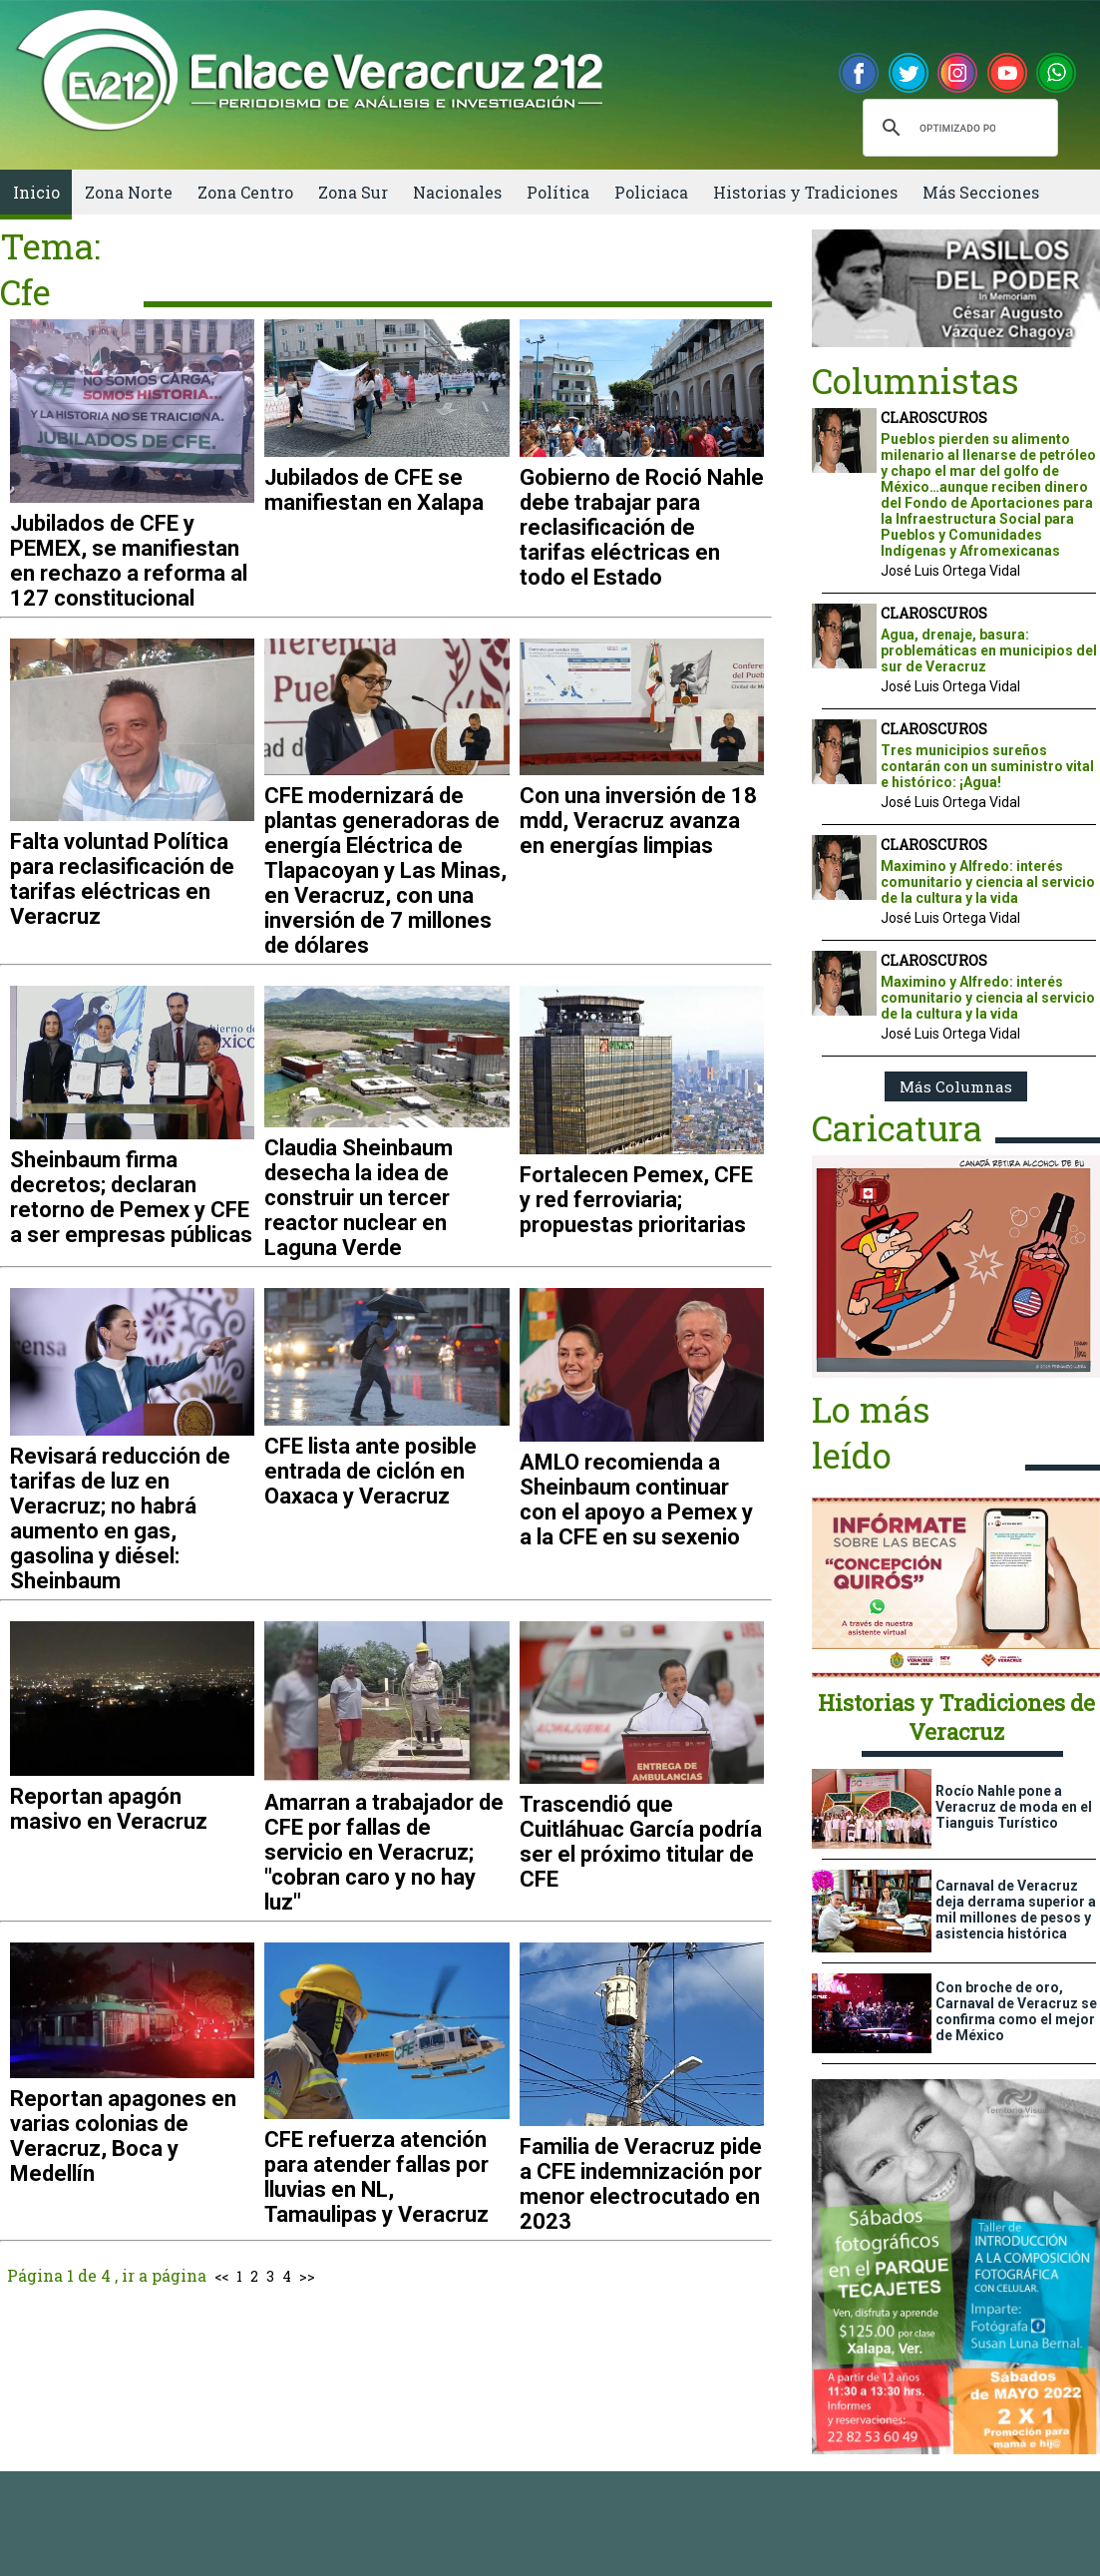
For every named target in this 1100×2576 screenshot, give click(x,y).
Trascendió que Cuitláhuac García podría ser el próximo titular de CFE (641, 1842)
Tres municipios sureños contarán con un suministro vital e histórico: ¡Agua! (987, 766)
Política (558, 192)
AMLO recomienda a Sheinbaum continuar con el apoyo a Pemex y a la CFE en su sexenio (636, 1499)
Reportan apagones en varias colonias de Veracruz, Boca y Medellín (123, 2136)
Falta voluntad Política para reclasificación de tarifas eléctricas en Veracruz (122, 879)
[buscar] (957, 128)
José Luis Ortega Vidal (950, 571)
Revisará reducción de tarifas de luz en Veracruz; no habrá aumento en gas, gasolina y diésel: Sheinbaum (120, 1518)
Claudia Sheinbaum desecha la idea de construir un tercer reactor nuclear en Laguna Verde (358, 1197)
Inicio (36, 192)
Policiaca (651, 192)
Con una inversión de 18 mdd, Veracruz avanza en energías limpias (638, 820)
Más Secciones (980, 192)
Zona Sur (353, 192)
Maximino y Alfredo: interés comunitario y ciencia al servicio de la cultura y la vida (988, 882)
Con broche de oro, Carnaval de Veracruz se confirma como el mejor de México (1016, 2011)
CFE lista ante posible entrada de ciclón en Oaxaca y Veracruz (370, 1471)
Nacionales (457, 192)
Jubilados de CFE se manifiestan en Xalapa (374, 490)
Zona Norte (129, 192)
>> (307, 2276)
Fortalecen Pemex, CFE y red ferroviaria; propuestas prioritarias (636, 1199)
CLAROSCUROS (934, 417)
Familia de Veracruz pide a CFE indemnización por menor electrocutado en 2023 (641, 2184)
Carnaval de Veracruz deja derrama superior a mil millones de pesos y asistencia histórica (1015, 1909)
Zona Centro (245, 192)
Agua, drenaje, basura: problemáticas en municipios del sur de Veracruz (989, 650)
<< (221, 2276)
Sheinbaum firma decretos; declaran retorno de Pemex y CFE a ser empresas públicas (131, 1197)
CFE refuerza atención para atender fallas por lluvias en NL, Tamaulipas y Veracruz (376, 2177)
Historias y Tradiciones (805, 192)
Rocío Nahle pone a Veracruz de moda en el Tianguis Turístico (1013, 1807)
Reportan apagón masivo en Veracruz (108, 1809)
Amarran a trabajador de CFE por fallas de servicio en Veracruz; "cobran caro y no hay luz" (384, 1852)
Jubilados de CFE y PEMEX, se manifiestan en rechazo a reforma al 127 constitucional (128, 561)
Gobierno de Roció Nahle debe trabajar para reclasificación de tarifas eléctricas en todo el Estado (642, 527)
